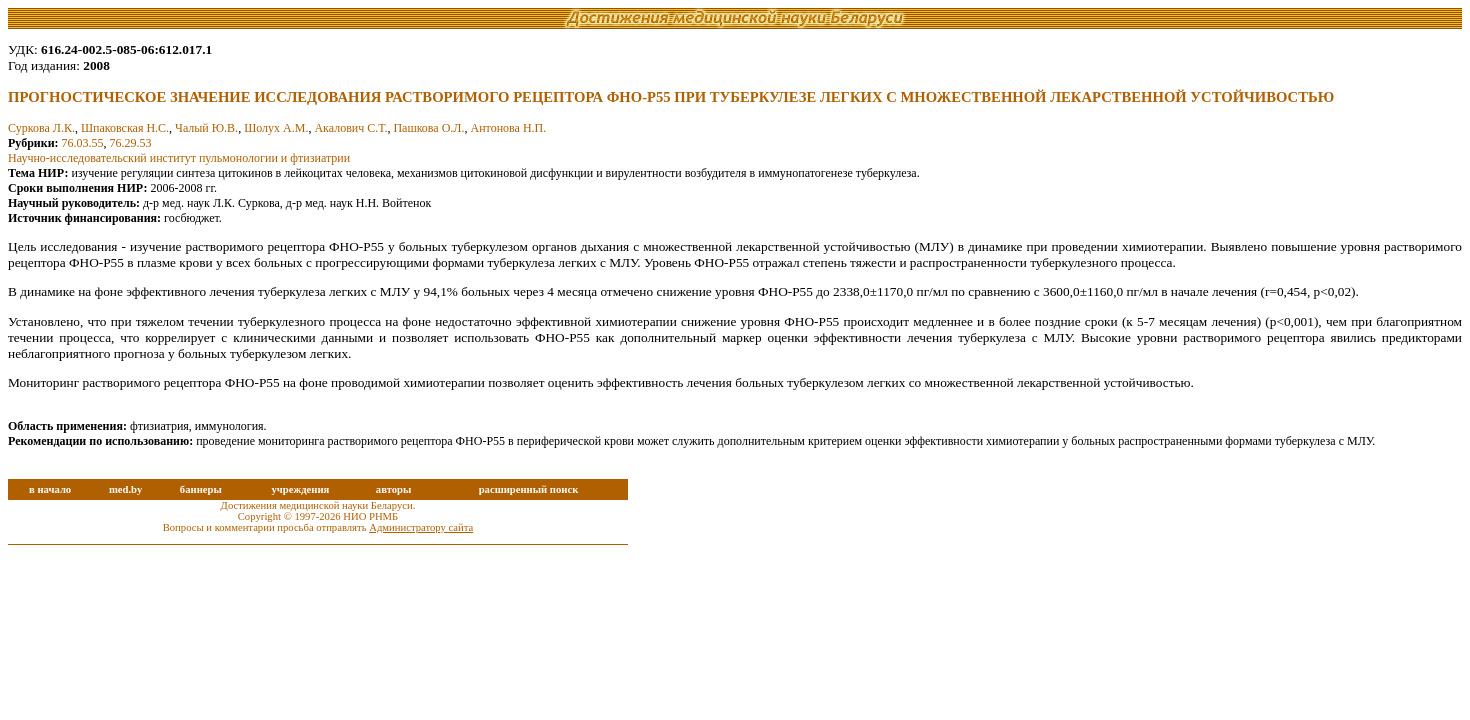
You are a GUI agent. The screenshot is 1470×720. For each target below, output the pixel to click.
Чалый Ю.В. (206, 128)
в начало (50, 489)
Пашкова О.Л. (428, 128)
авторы (394, 489)
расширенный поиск (529, 489)
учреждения (300, 489)
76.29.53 (131, 143)
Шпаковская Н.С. (125, 128)
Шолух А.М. (276, 128)
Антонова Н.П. (509, 128)
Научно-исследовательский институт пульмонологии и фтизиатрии (179, 158)
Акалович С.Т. (350, 128)
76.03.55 (83, 143)
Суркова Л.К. (41, 128)
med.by (125, 489)
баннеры (201, 489)
